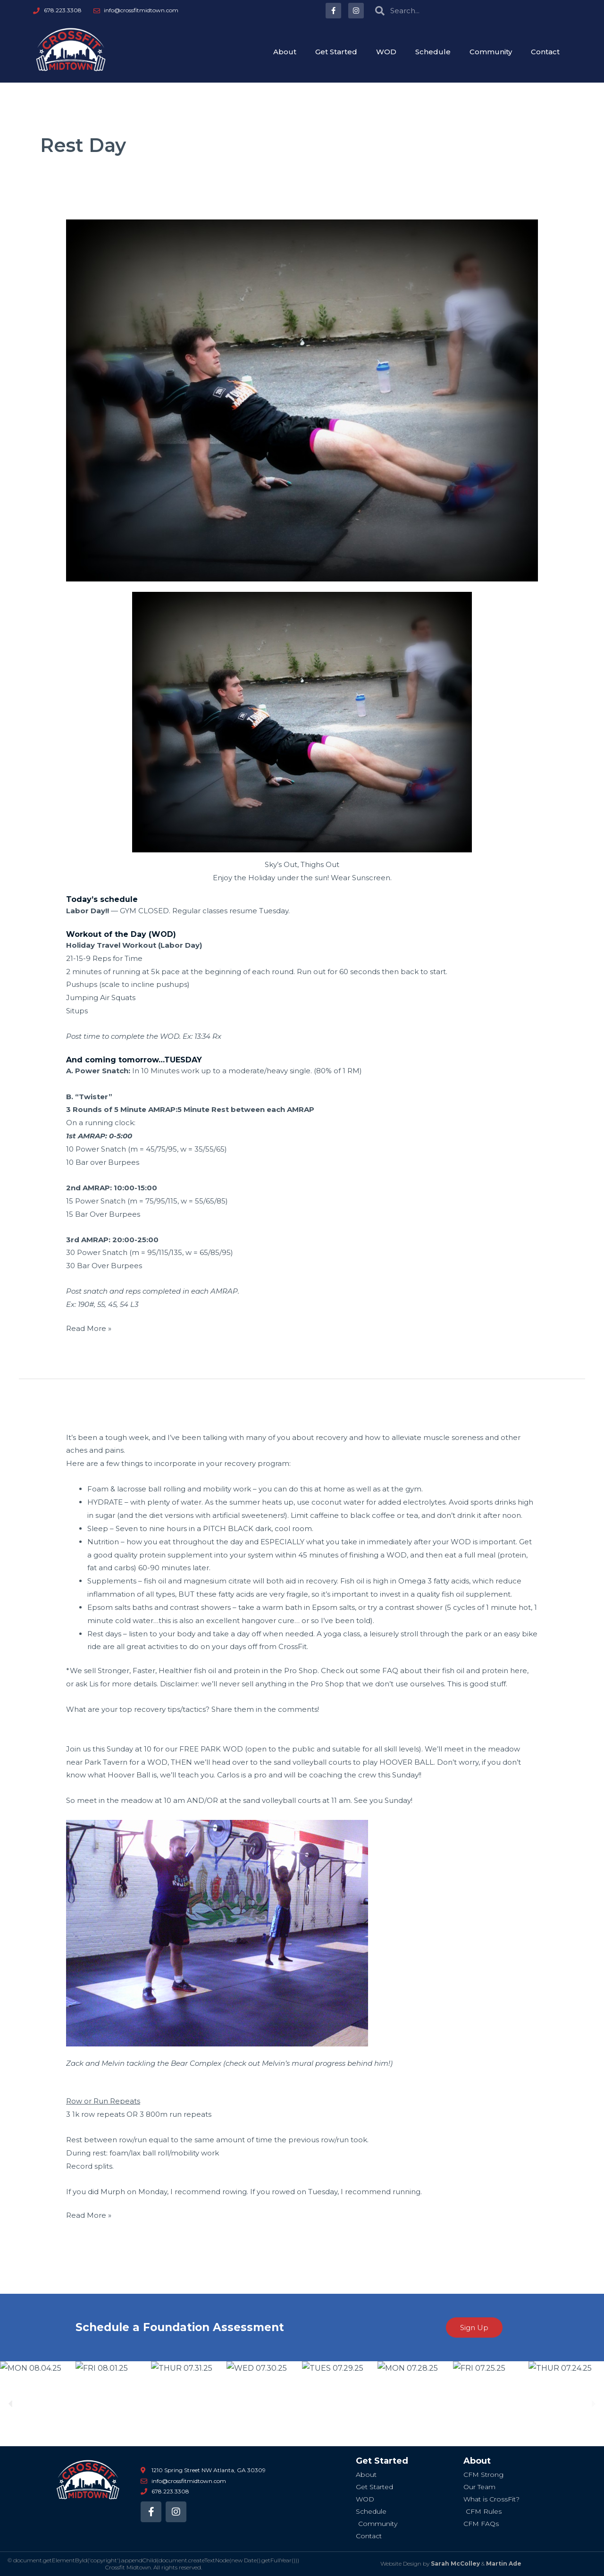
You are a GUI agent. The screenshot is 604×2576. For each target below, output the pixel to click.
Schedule (433, 51)
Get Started (336, 51)
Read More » (88, 1327)
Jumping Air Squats (100, 997)
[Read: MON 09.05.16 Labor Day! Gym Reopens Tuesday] (302, 399)
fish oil (453, 1670)
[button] (11, 2404)
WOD (386, 51)
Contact (545, 51)
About (284, 51)
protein (495, 1670)
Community (491, 51)
